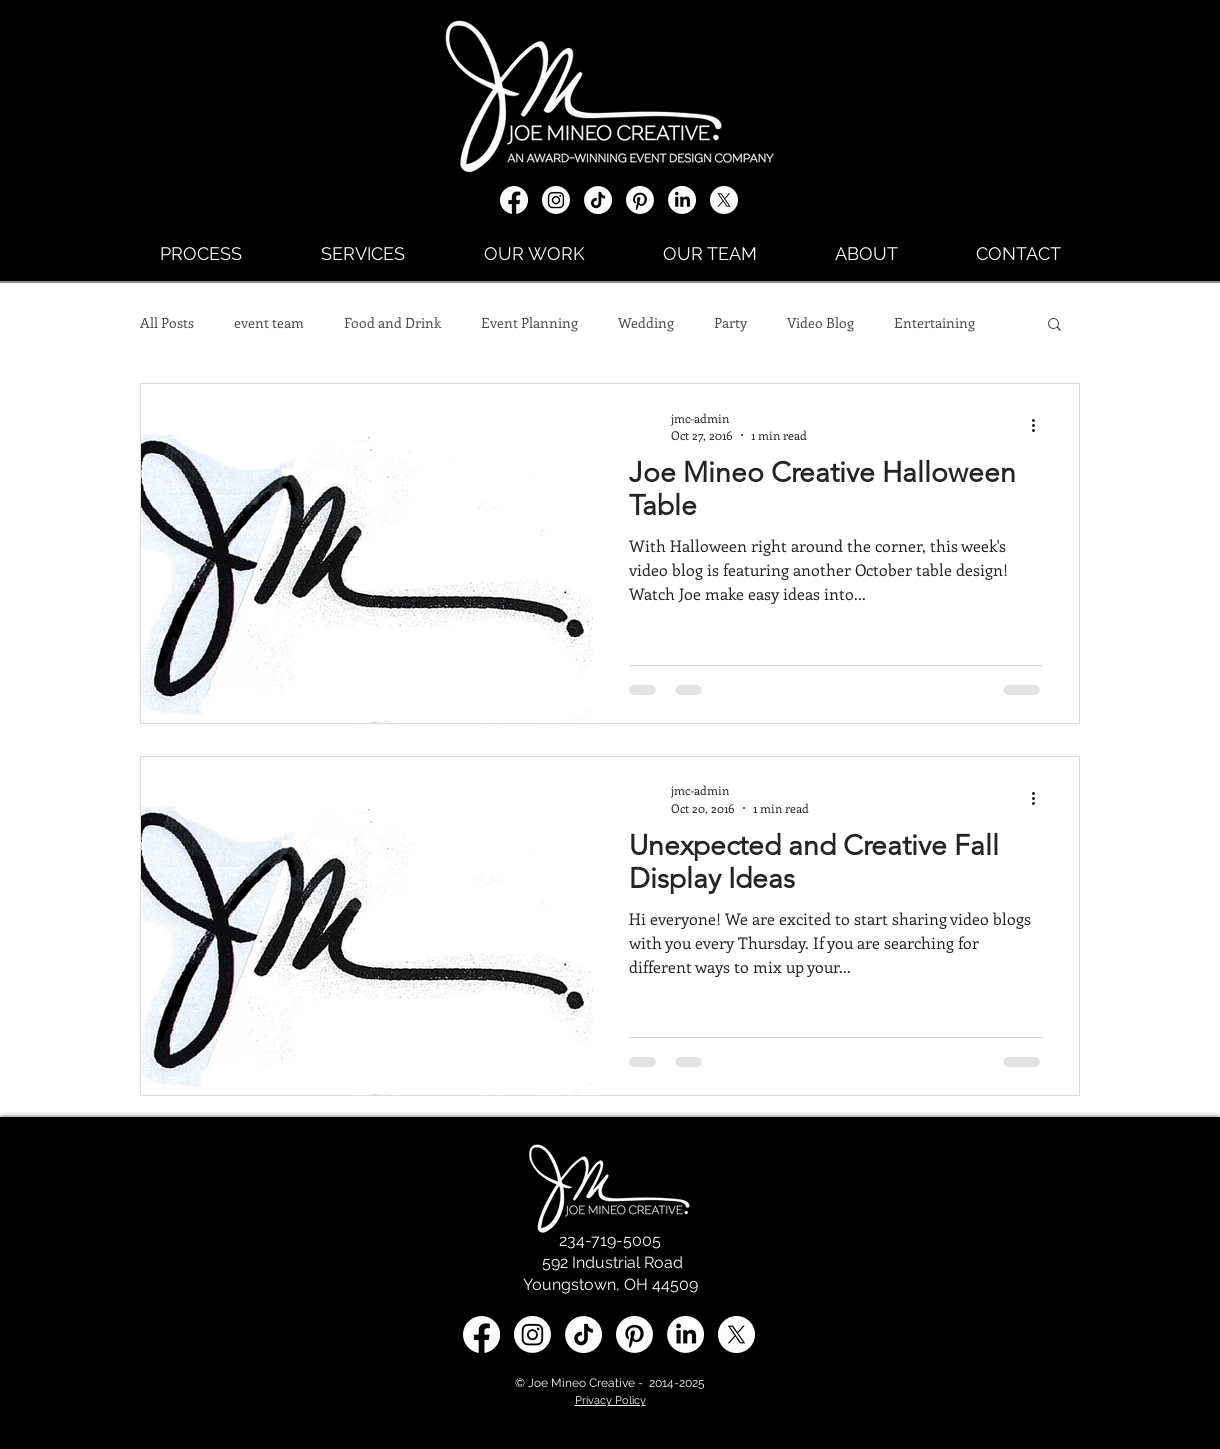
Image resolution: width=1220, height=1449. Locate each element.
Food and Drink (392, 322)
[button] (1054, 325)
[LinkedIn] (682, 200)
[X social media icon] (724, 200)
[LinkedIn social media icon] (685, 1334)
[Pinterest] (640, 200)
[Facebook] (514, 200)
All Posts (167, 322)
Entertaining (934, 322)
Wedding (646, 322)
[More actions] (1040, 426)
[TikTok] (598, 200)
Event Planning (529, 322)
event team (269, 322)
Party (730, 322)
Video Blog (820, 322)
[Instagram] (556, 200)
